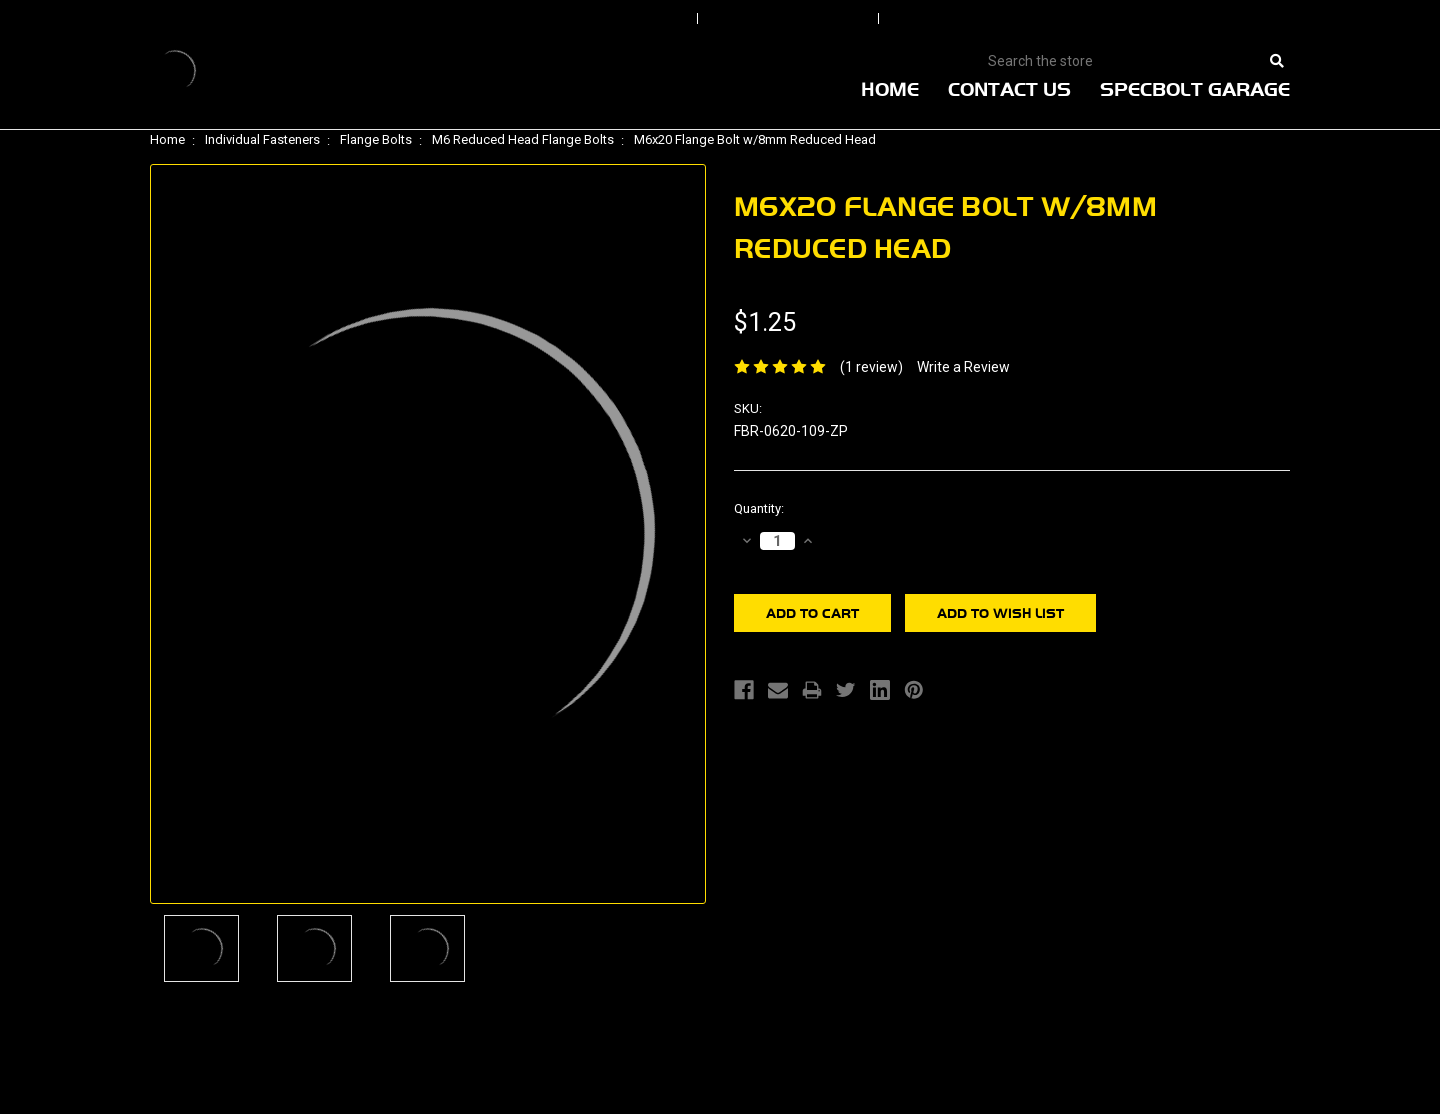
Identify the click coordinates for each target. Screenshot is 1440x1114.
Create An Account (989, 19)
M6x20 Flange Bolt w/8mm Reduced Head (755, 139)
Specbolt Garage (1195, 89)
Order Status (790, 19)
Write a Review (963, 367)
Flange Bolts (376, 139)
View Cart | (1159, 19)
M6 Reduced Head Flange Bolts (523, 139)
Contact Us (1009, 89)
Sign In (632, 19)
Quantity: (759, 508)
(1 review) (871, 367)
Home (890, 89)
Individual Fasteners (262, 139)
